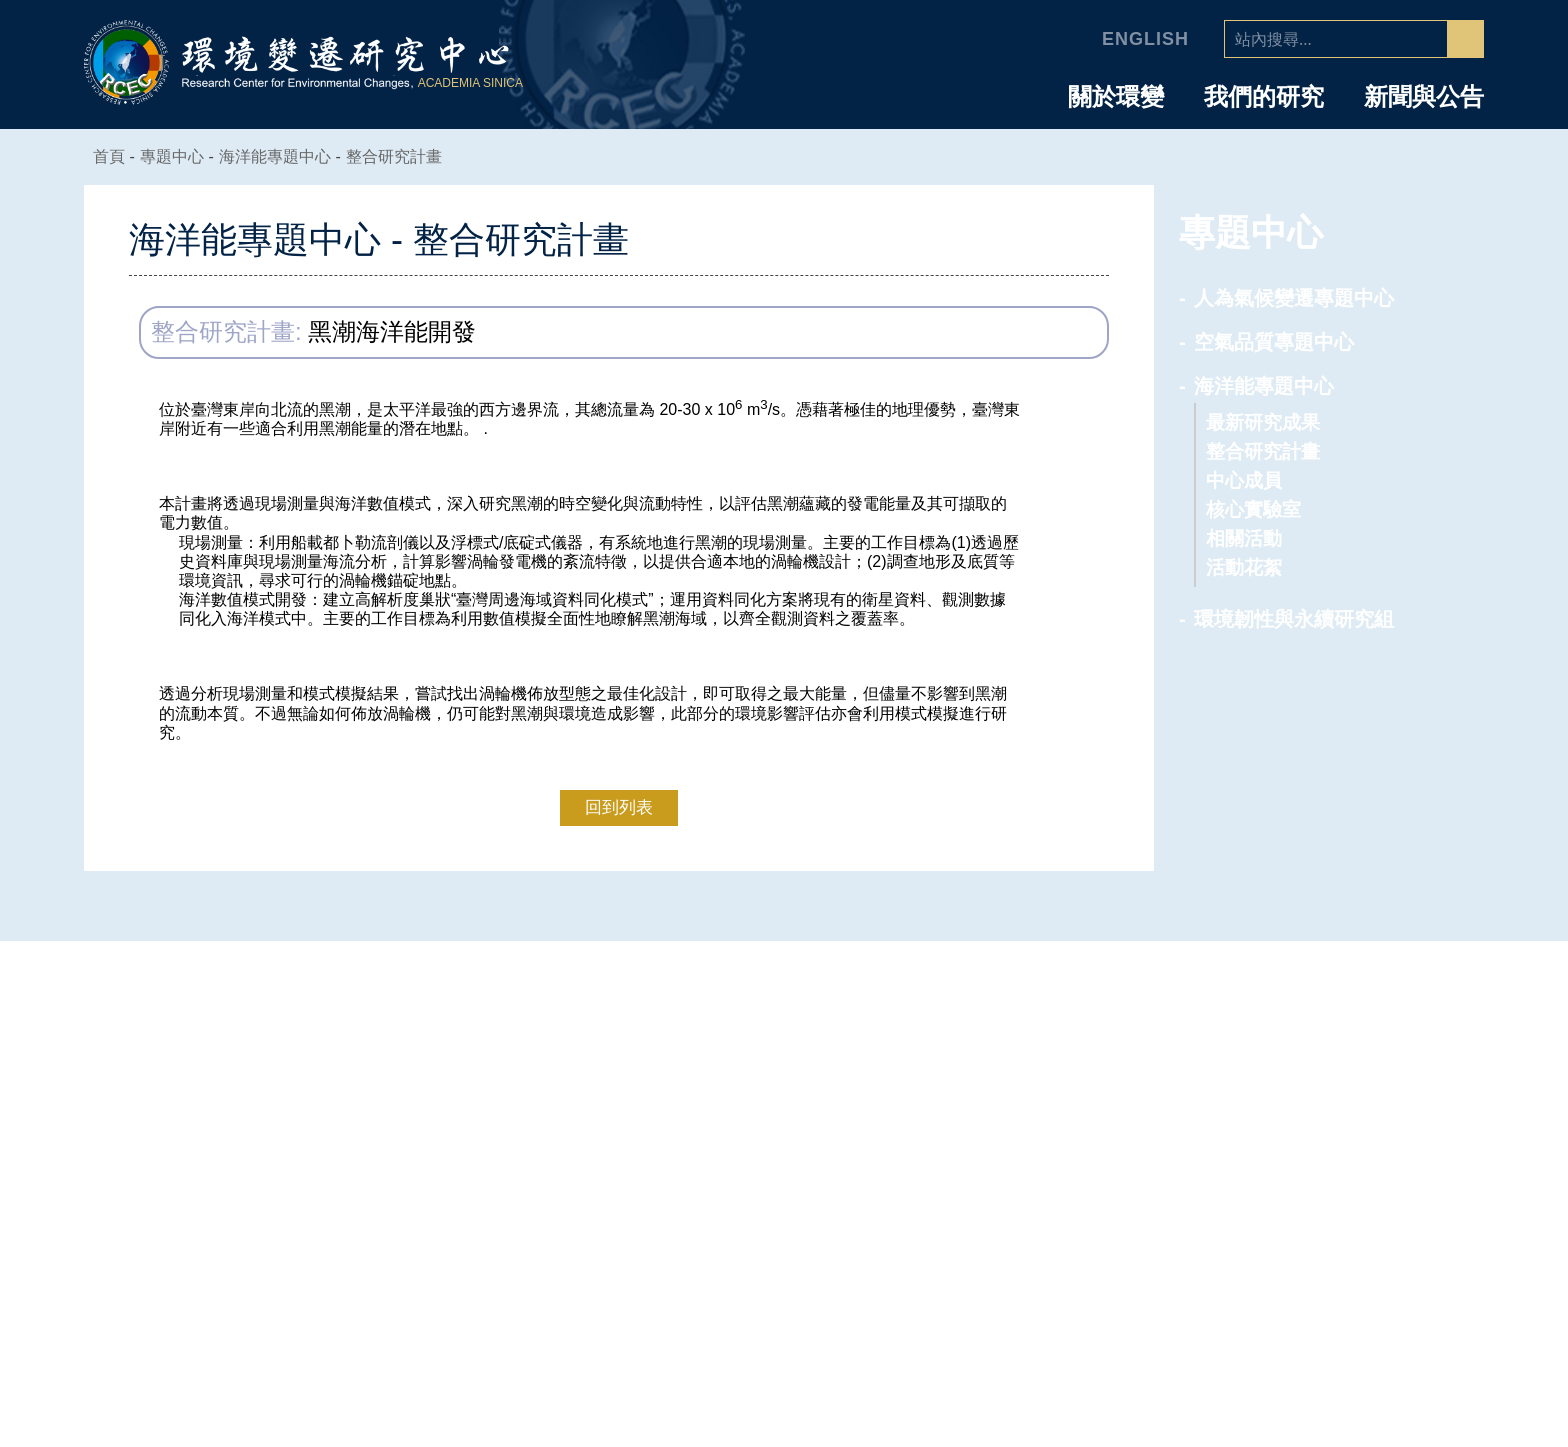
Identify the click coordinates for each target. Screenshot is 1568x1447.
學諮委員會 (819, 1129)
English (1148, 39)
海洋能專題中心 (287, 156)
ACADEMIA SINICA (473, 83)
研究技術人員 (1325, 1075)
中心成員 (1244, 480)
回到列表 (619, 806)
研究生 (1299, 1257)
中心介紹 (823, 1011)
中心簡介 (811, 1048)
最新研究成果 (1263, 422)
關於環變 (1116, 97)
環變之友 (1308, 1311)
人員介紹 (1320, 1011)
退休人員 (1308, 1284)
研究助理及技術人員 (1350, 1230)
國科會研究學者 (1333, 1149)
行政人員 (1308, 1203)
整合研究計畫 (406, 156)
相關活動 (1244, 538)
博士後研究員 (1325, 1176)
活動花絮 (1244, 567)
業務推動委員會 (836, 1156)
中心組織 (811, 1102)
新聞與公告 (1424, 97)
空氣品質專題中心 (1274, 342)
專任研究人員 (1325, 1048)
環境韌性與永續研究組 (1294, 619)
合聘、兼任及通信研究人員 (1367, 1112)
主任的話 (811, 1075)
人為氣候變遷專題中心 (1294, 298)
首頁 (110, 156)
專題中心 (1041, 1011)
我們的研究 (1264, 97)
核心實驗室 (1253, 509)
